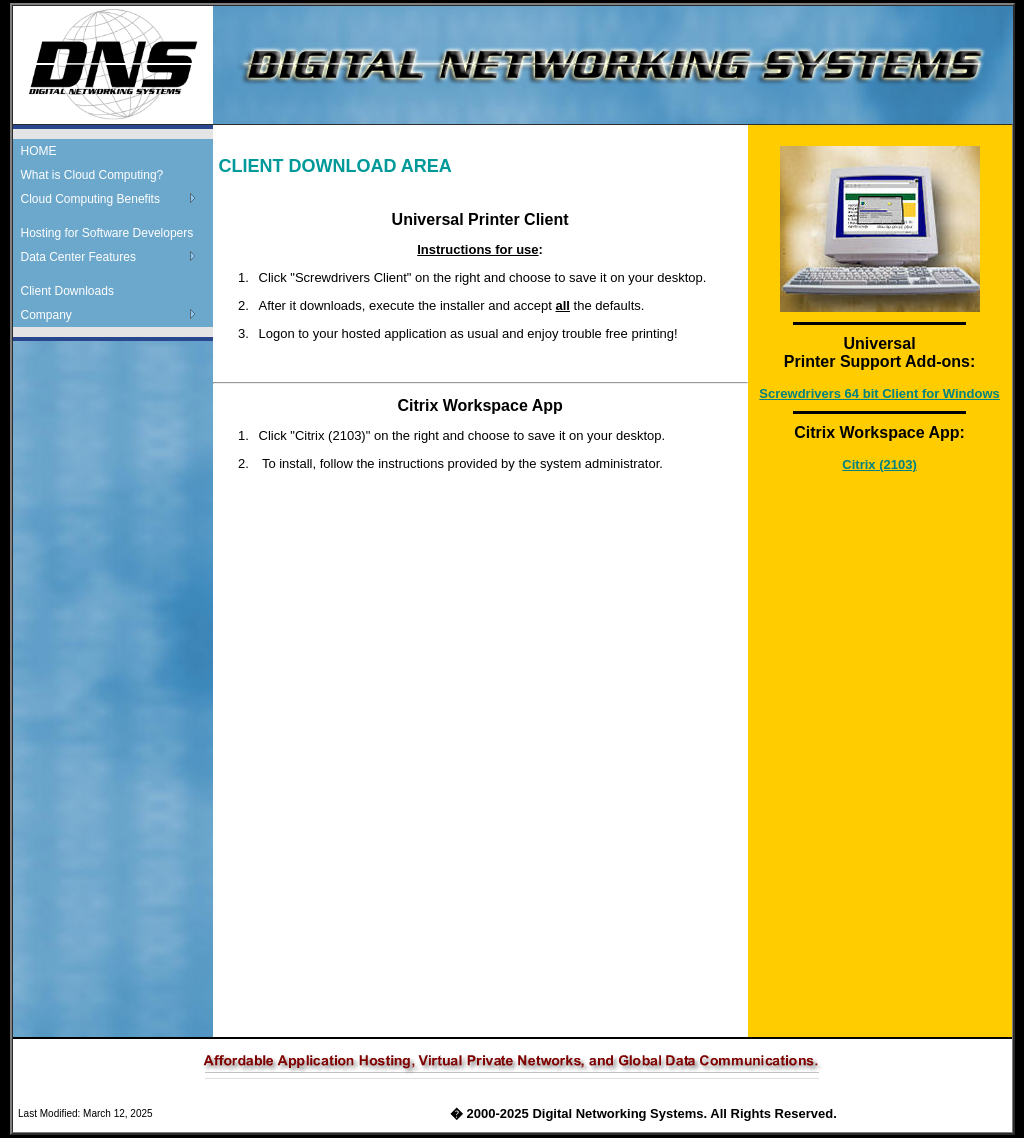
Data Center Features (78, 257)
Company (46, 315)
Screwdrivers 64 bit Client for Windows (879, 393)
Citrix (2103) (879, 464)
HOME (39, 151)
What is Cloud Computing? (92, 175)
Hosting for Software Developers (107, 233)
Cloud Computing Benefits (90, 199)
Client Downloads (67, 291)
